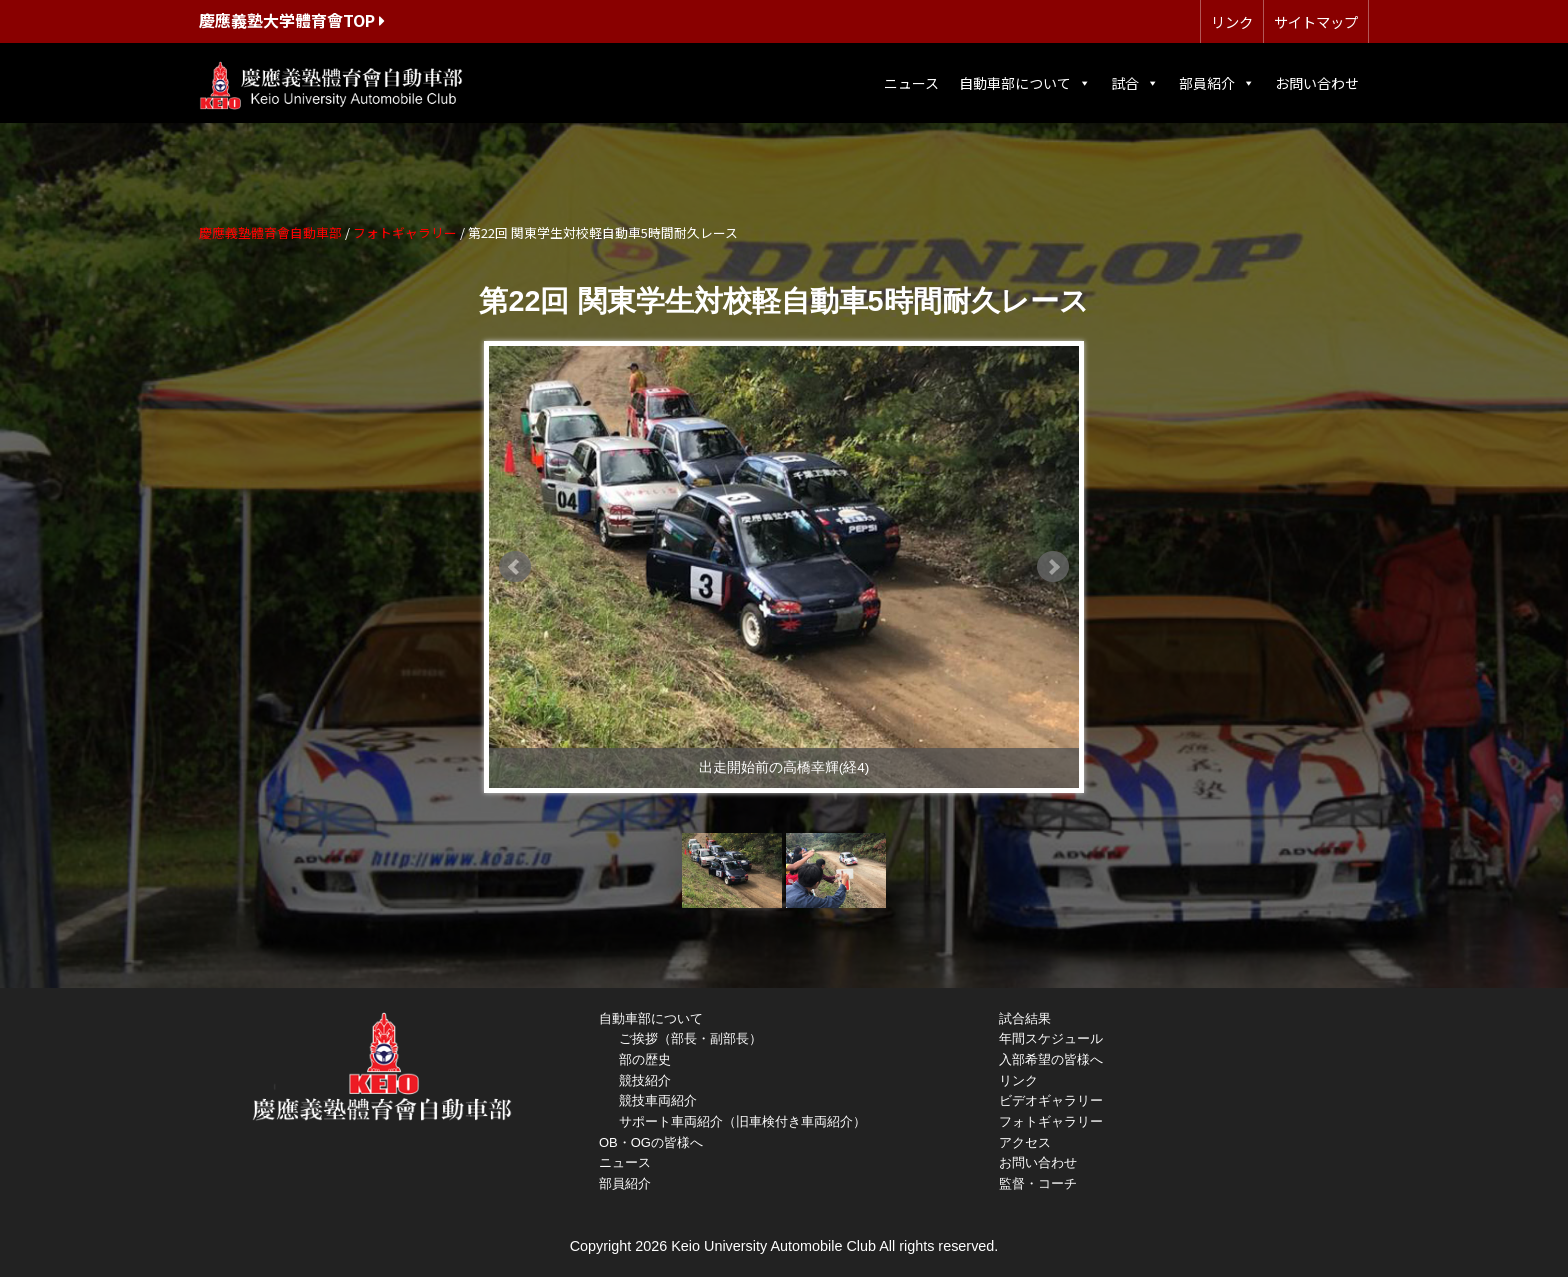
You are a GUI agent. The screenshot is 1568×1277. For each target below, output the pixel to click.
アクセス (1025, 1142)
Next (1053, 567)
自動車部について (1025, 83)
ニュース (911, 83)
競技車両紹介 (658, 1100)
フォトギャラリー (1051, 1121)
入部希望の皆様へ (1051, 1059)
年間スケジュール (1051, 1038)
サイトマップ (1316, 21)
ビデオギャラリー (1051, 1100)
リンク (1232, 21)
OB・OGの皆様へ (651, 1142)
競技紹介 (645, 1080)
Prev (515, 567)
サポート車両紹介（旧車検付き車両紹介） (742, 1121)
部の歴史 (645, 1059)
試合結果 (1025, 1018)
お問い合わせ (1317, 83)
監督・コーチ (1038, 1183)
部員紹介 (1217, 83)
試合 (1135, 83)
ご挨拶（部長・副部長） (690, 1038)
